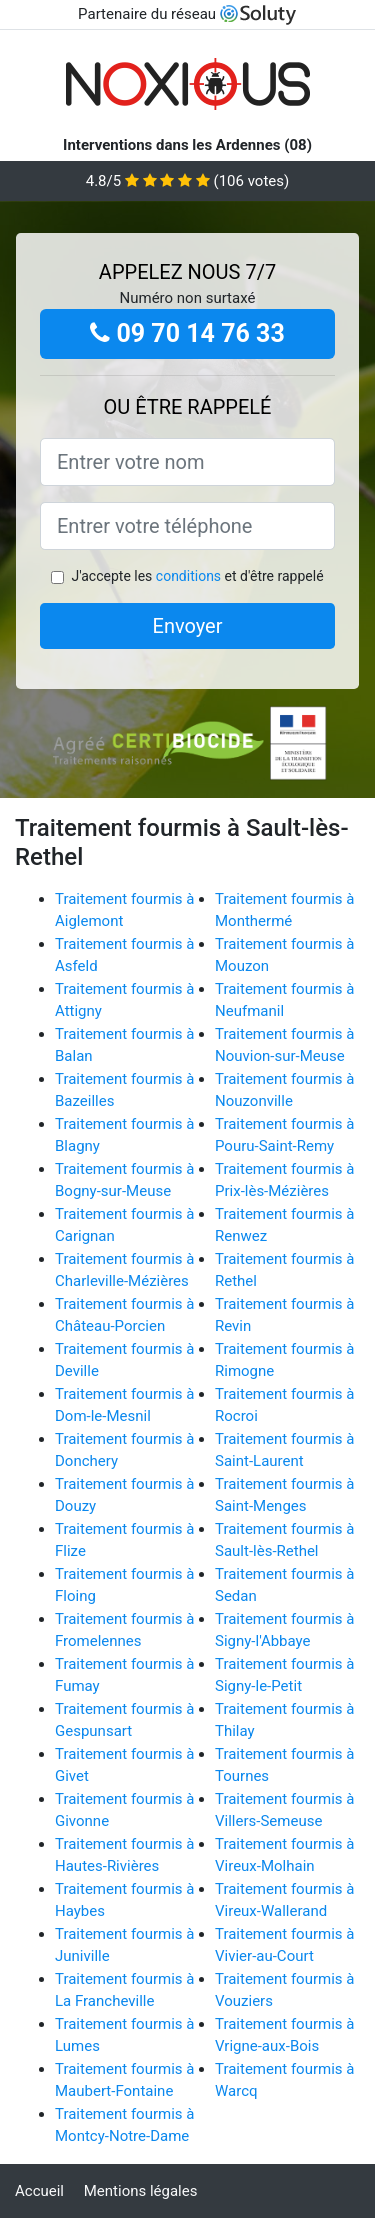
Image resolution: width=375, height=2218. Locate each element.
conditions (188, 576)
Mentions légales (141, 2191)
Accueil (39, 2191)
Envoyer (188, 626)
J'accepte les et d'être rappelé (197, 576)
